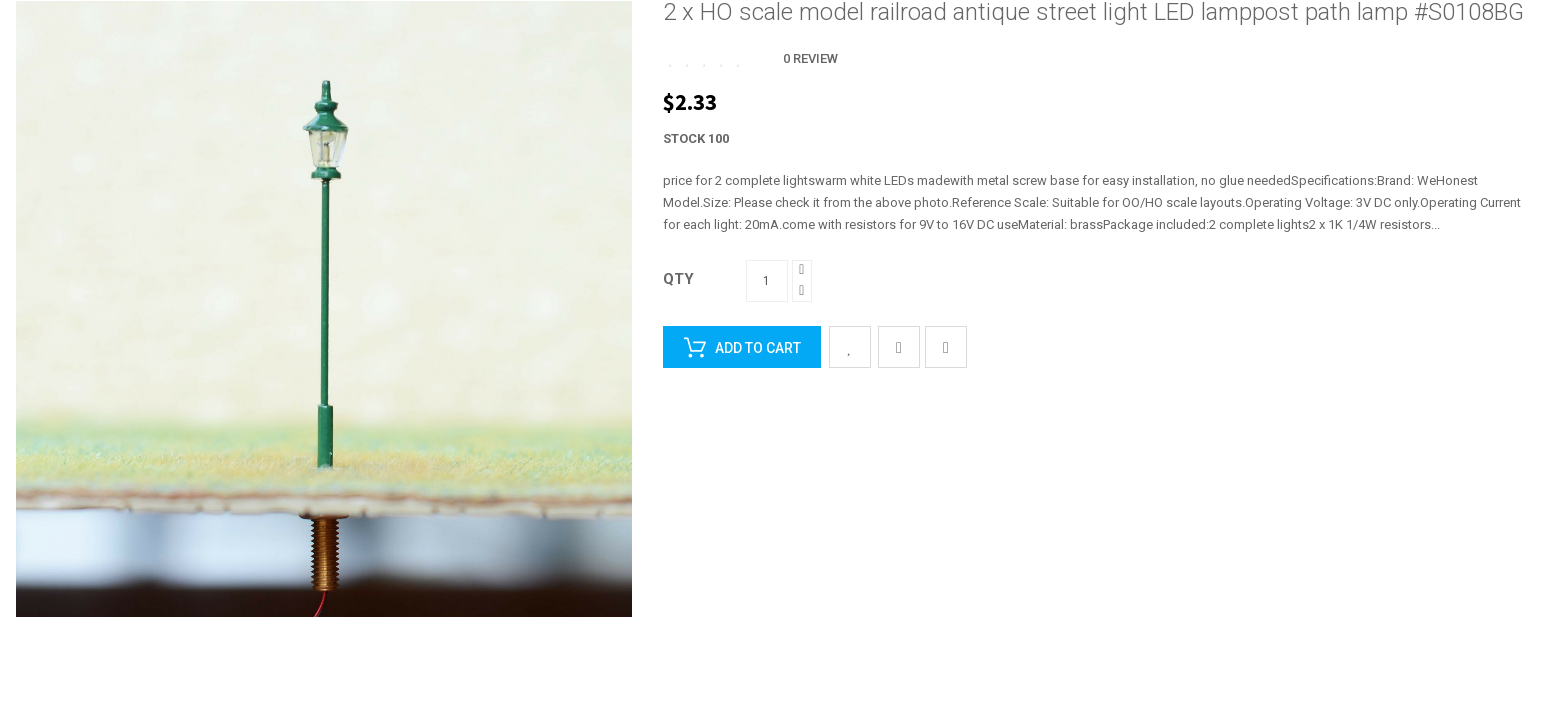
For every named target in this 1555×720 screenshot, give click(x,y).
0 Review (810, 58)
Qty (678, 279)
